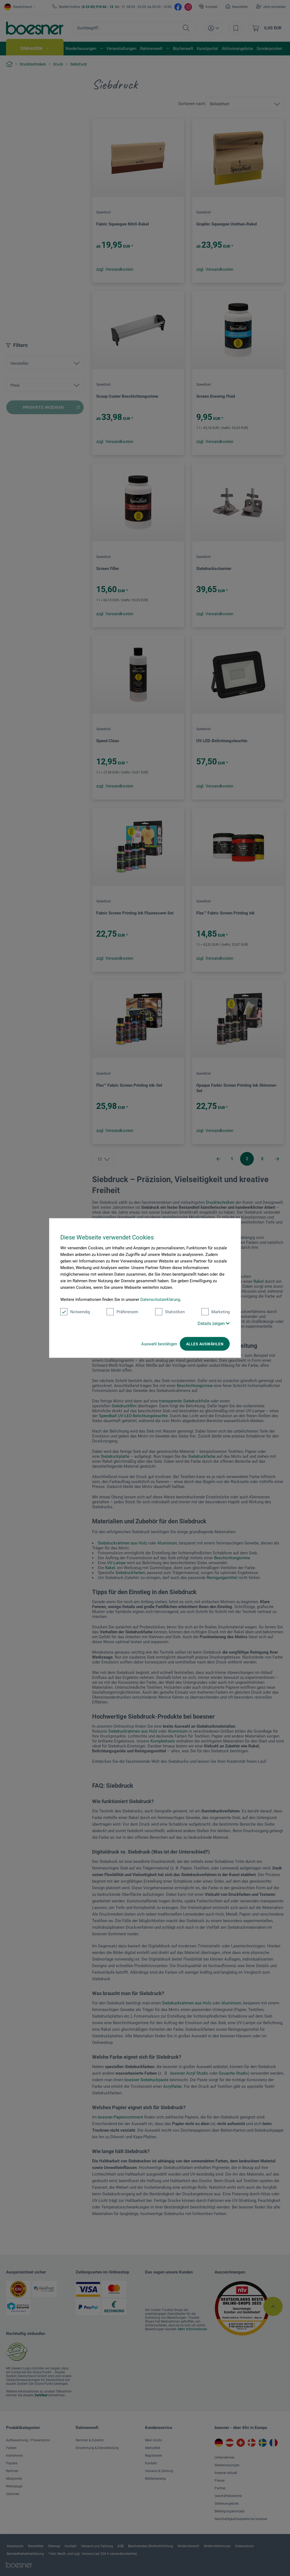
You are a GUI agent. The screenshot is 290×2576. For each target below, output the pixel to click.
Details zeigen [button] (214, 1323)
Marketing (215, 1311)
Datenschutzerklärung (160, 1299)
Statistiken (170, 1311)
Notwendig (75, 1311)
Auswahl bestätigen (159, 1343)
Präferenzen (122, 1311)
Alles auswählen (204, 1344)
